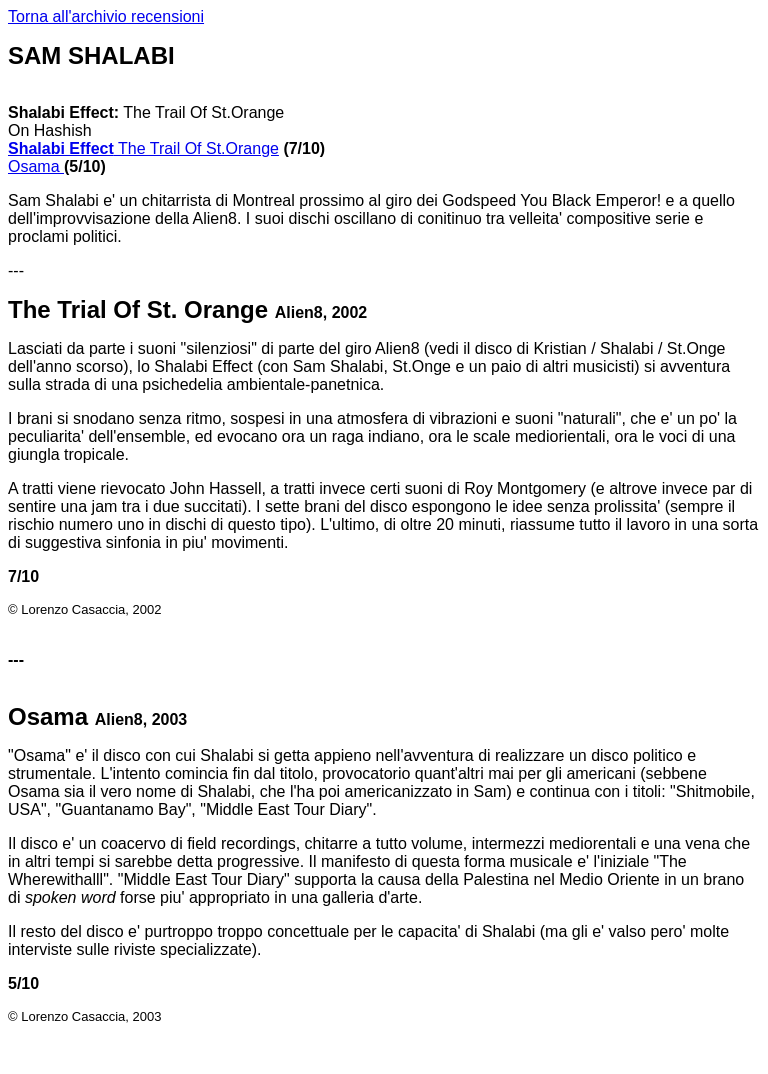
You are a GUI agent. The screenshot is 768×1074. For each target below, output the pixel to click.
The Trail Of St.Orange (143, 148)
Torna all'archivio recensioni (106, 16)
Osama (36, 166)
